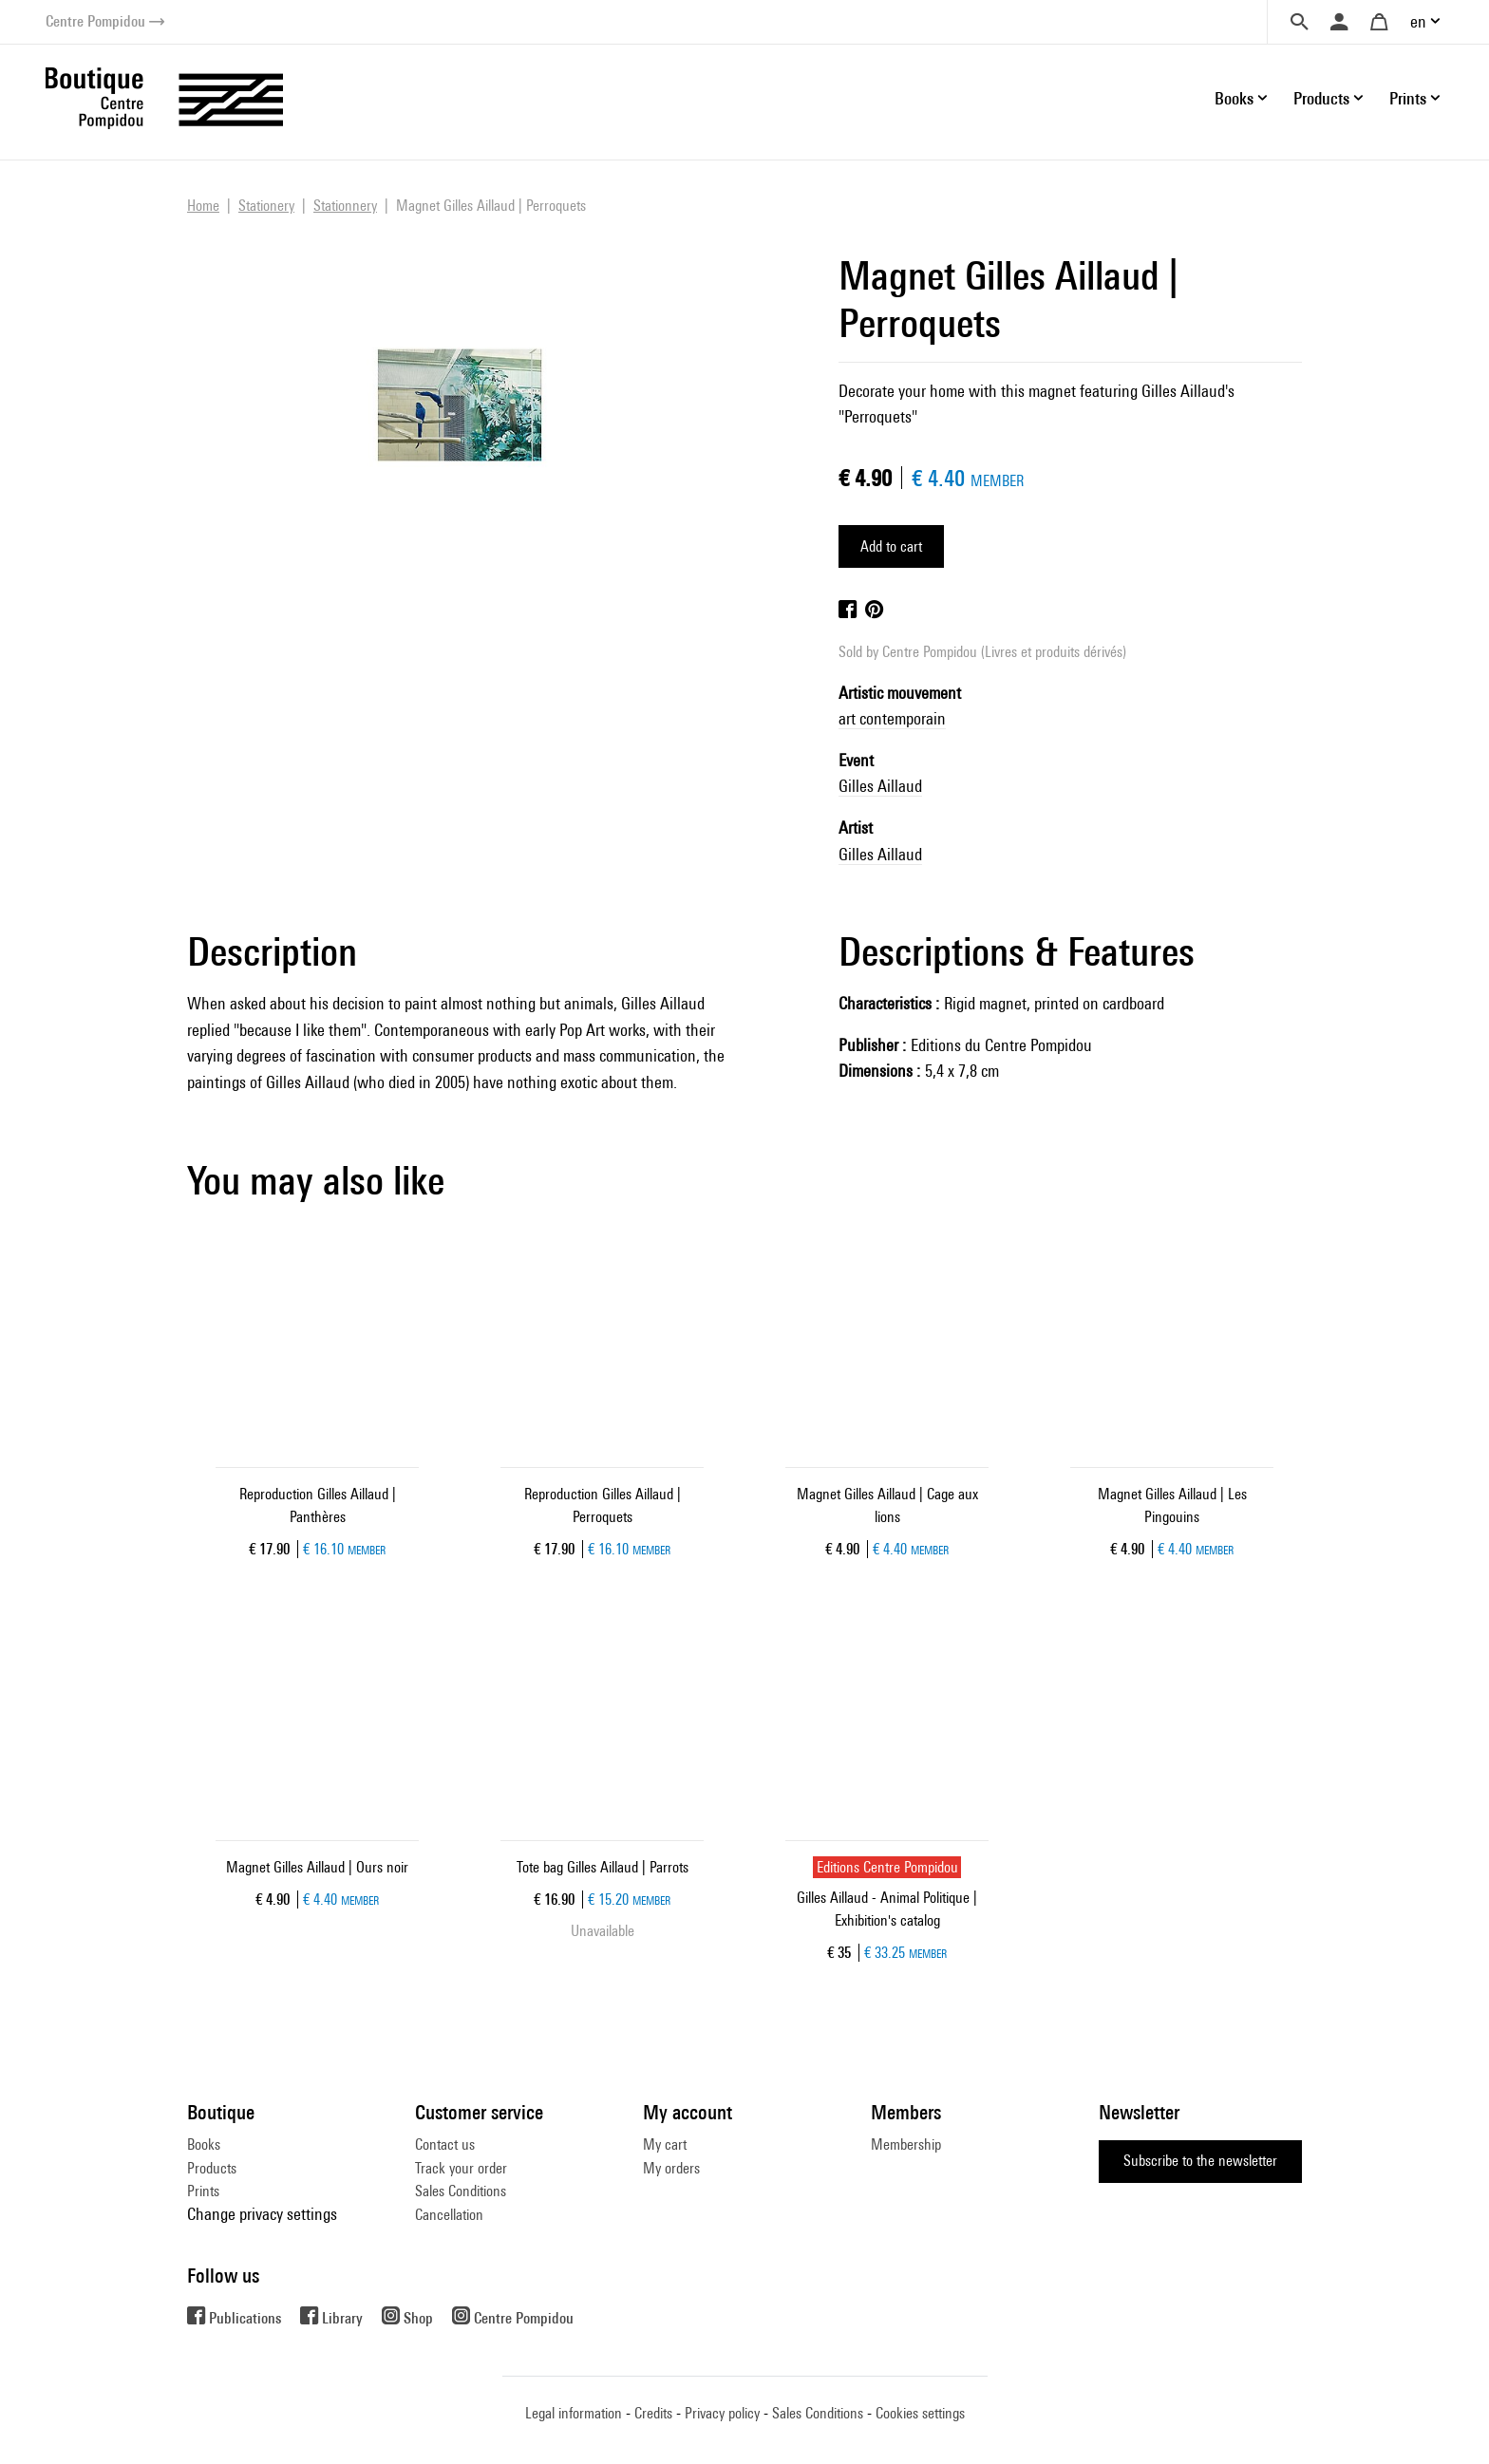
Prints (203, 2191)
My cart (665, 2144)
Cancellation (449, 2215)
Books (203, 2144)
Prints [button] (1407, 98)
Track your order (461, 2168)
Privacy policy (722, 2413)
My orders (671, 2168)
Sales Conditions (460, 2191)
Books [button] (1234, 98)
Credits (653, 2413)
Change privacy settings (262, 2214)
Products (211, 2168)
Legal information (573, 2413)
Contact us (445, 2144)
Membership (906, 2144)
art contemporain (892, 718)
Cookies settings (920, 2413)
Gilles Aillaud (880, 786)
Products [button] (1321, 98)
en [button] (1418, 21)
